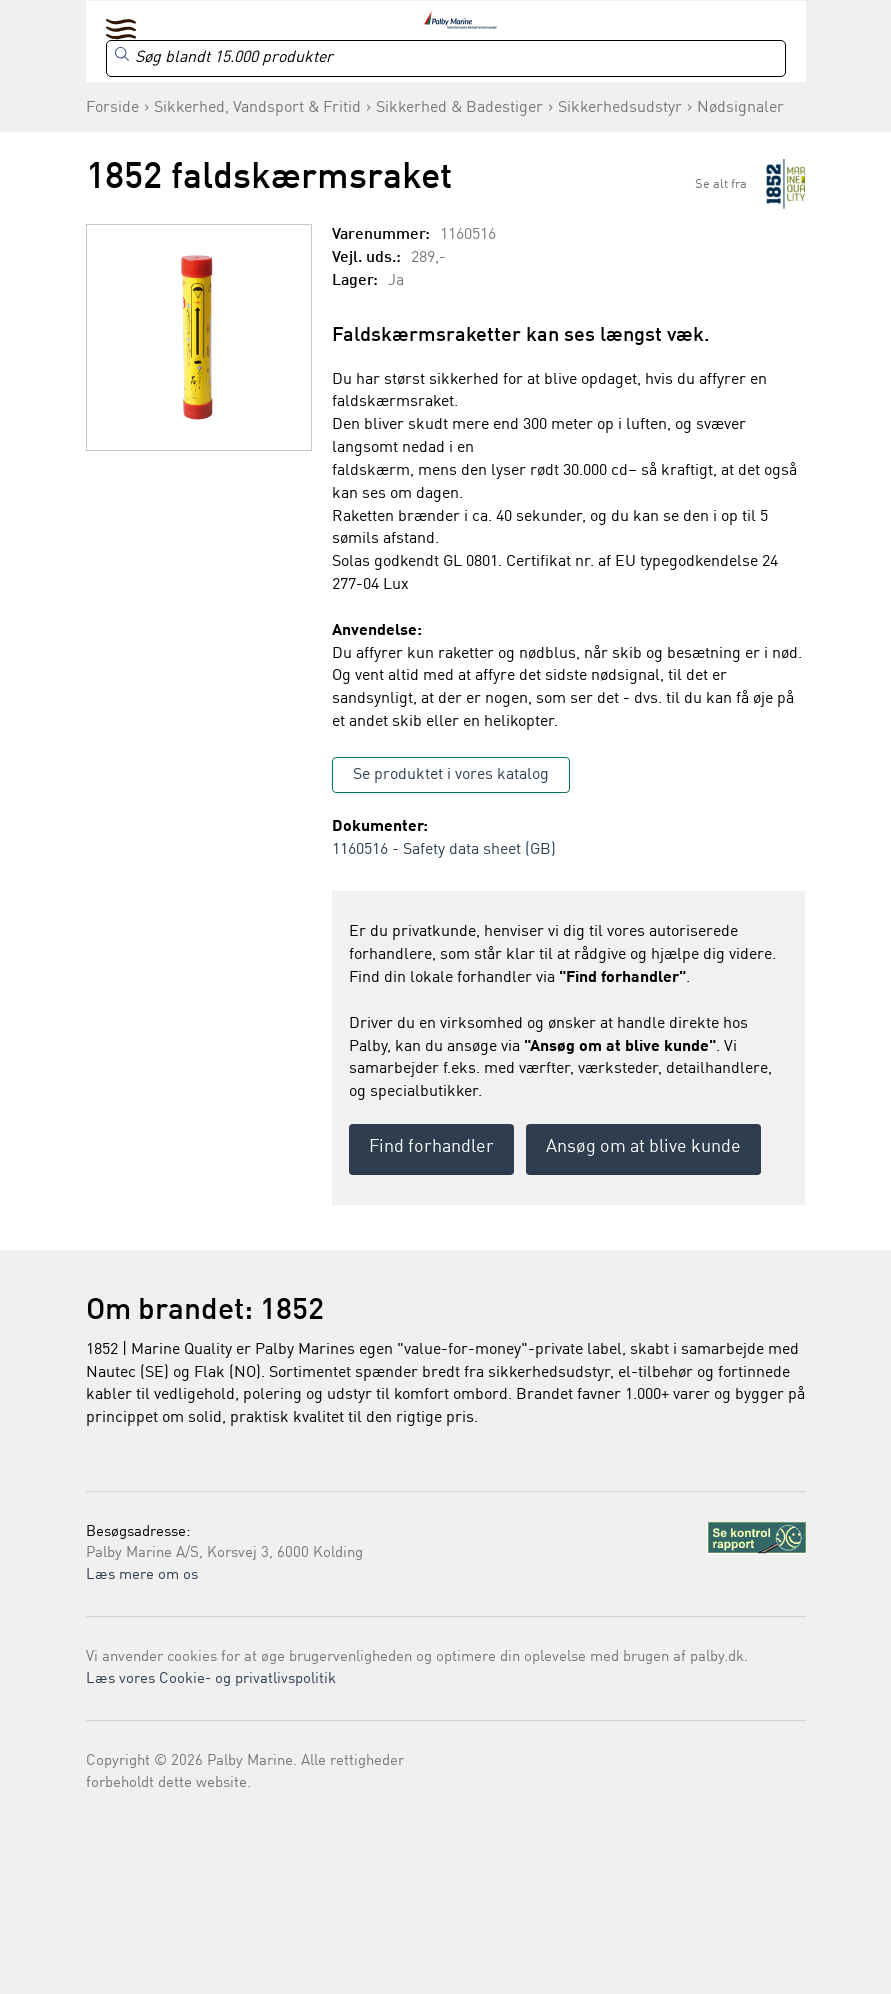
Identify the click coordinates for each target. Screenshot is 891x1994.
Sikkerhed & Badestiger (459, 108)
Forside (112, 108)
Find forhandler (431, 1147)
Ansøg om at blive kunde (643, 1147)
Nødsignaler (740, 108)
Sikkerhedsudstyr (620, 108)
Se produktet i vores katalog (451, 775)
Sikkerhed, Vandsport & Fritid (257, 108)
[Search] (446, 58)
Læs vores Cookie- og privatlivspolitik (211, 1679)
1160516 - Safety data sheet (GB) (444, 850)
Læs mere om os (142, 1575)
